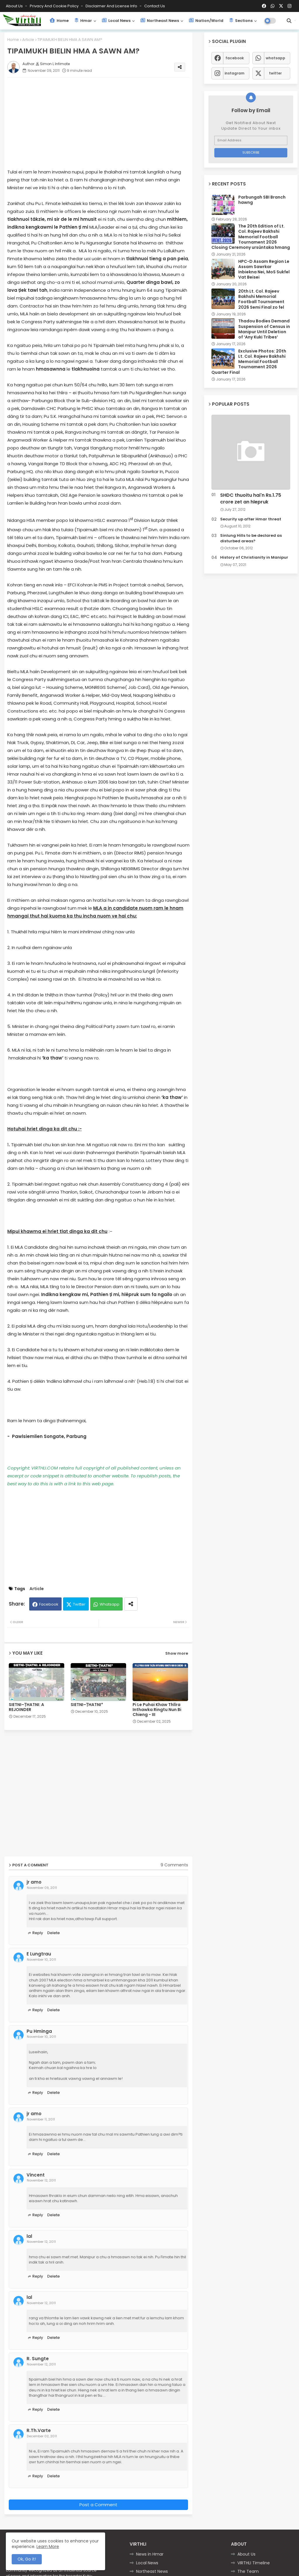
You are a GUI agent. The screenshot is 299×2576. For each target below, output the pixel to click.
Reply (37, 1933)
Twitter (79, 1604)
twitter (275, 73)
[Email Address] (250, 140)
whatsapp (275, 57)
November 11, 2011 (41, 2119)
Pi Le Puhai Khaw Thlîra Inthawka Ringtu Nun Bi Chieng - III (157, 1709)
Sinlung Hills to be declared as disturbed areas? (251, 538)
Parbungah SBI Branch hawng (262, 199)
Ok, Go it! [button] (27, 2559)
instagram (234, 73)
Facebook (48, 1604)
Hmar (83, 20)
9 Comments (174, 1865)
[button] (289, 21)
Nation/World (206, 20)
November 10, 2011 (41, 1959)
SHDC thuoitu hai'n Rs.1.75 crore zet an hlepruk (250, 498)
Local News (116, 20)
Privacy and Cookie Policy (54, 6)
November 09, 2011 (42, 1887)
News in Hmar (150, 2554)
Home (59, 20)
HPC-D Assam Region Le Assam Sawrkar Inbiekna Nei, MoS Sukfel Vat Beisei (264, 269)
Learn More (47, 2546)
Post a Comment (98, 2505)
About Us (15, 6)
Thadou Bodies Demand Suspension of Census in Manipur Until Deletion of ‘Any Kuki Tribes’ (264, 329)
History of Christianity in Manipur (254, 557)
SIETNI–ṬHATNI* (87, 1704)
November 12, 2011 (41, 2180)
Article (28, 39)
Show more (176, 1653)
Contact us (154, 6)
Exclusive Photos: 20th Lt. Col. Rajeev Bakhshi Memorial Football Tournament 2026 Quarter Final (248, 361)
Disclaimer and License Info (112, 6)
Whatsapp (109, 1604)
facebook (234, 57)
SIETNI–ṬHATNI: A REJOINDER (26, 1707)
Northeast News (159, 20)
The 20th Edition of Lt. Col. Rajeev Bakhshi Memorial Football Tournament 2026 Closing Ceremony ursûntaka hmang (250, 236)
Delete (53, 1933)
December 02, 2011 (42, 2436)
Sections (241, 20)
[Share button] (131, 1604)
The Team (248, 2571)
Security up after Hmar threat (250, 519)
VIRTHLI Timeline (253, 2563)
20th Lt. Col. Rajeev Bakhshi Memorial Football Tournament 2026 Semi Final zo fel (261, 299)
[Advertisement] (104, 123)
